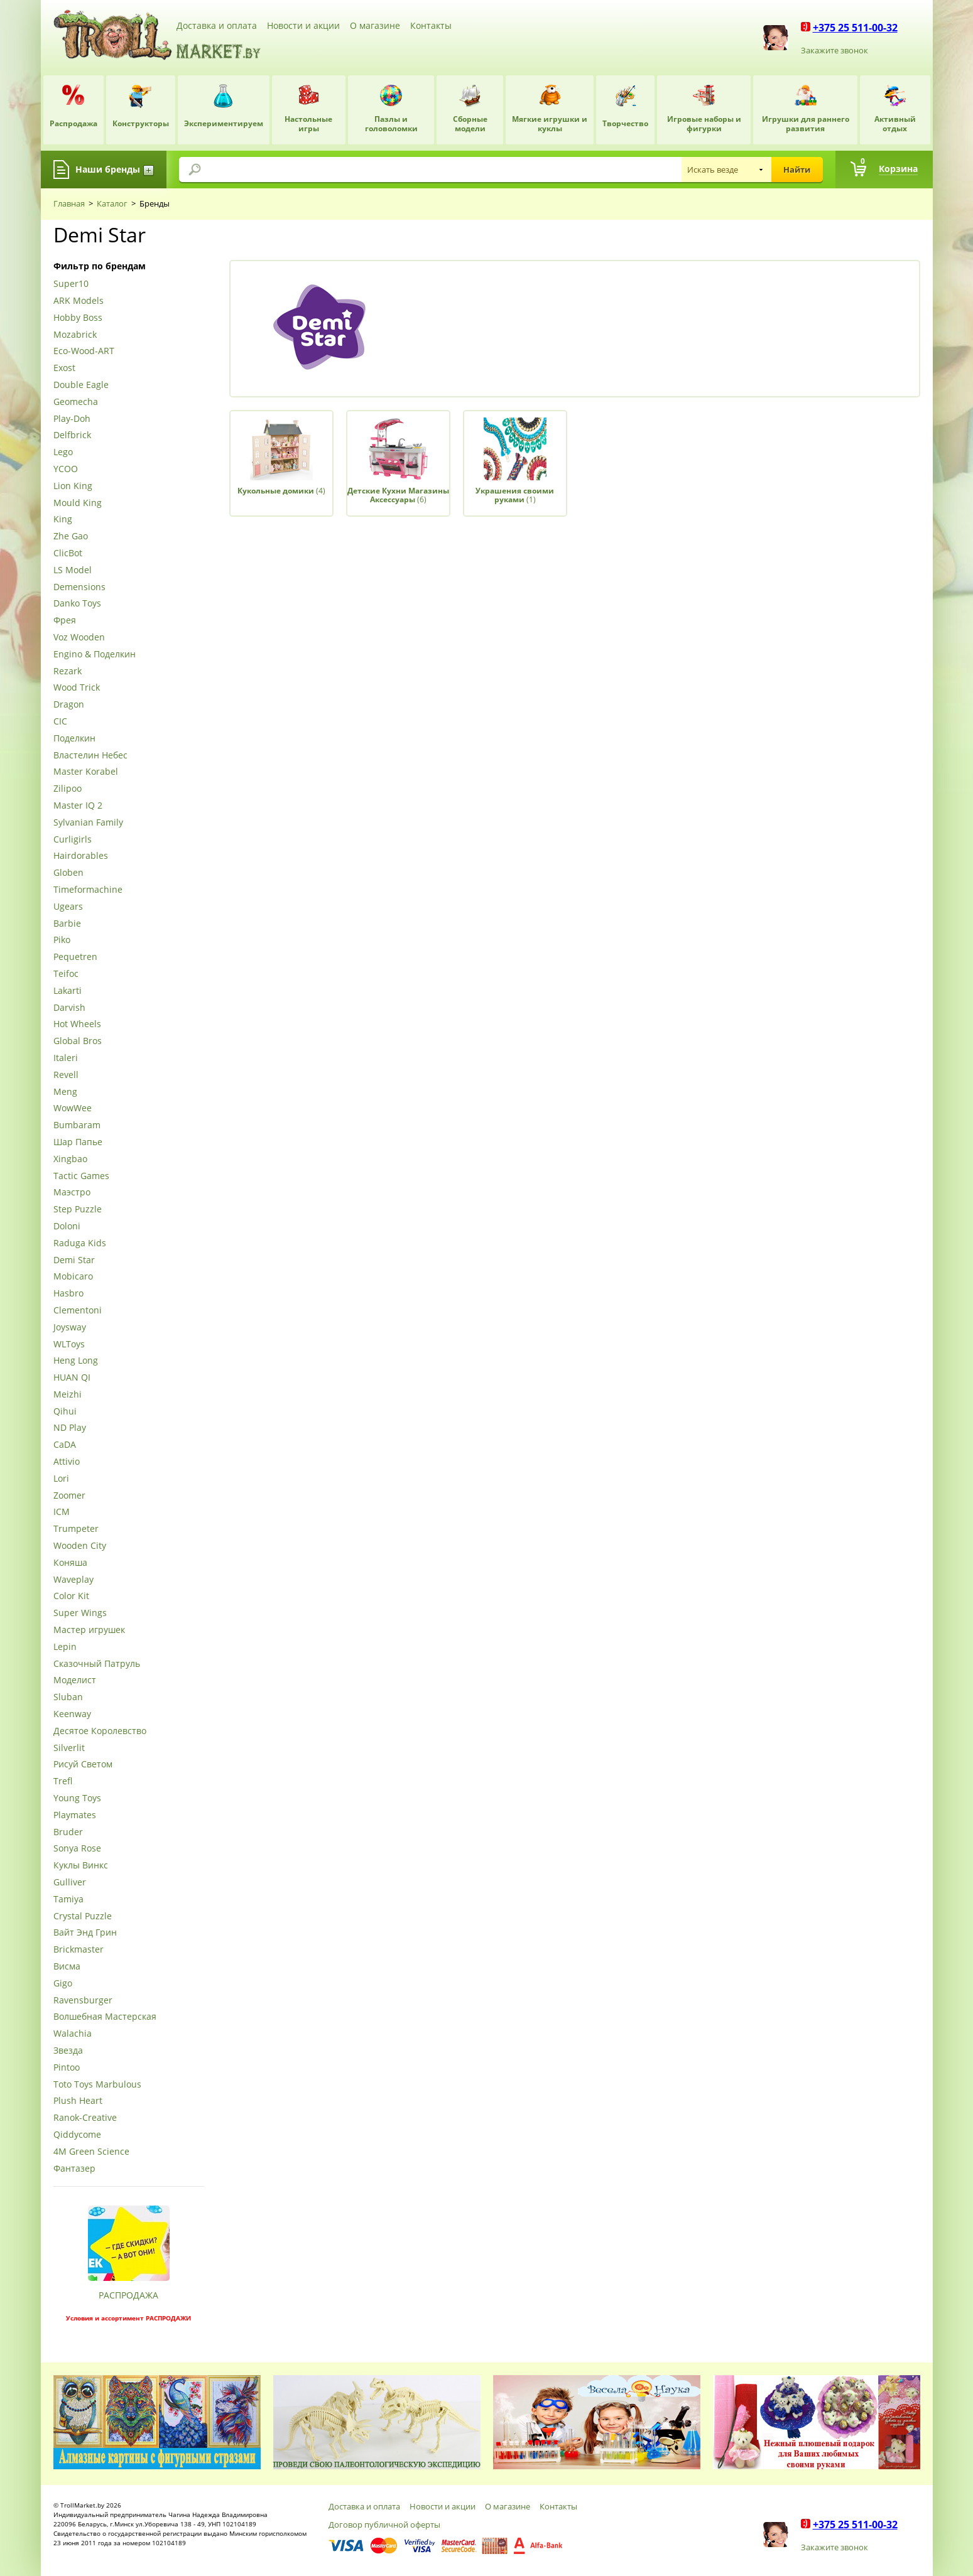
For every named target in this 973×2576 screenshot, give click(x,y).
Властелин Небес (90, 755)
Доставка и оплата (217, 25)
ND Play (69, 1428)
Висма (66, 1966)
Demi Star (74, 1260)
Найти (796, 169)
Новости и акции (303, 25)
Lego (63, 452)
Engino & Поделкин (94, 654)
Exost (64, 368)
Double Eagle (81, 385)
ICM (61, 1512)
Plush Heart (77, 2101)
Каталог (112, 203)
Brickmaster (78, 1949)
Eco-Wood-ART (83, 351)
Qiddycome (77, 2135)
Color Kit (71, 1596)
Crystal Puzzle (82, 1916)
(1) (515, 495)
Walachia (72, 2034)
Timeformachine (87, 890)
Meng (65, 1092)
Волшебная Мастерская (104, 2017)
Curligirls (72, 839)
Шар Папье (77, 1142)
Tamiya (68, 1899)
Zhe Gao (70, 536)
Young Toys (77, 1798)
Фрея (64, 620)
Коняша (70, 1563)
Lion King (72, 486)
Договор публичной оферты (384, 2524)
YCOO (65, 469)
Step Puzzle (77, 1209)
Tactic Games (81, 1176)
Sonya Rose (77, 1848)
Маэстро (71, 1192)
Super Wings (80, 1613)
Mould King (77, 503)
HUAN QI (71, 1377)
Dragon (68, 704)
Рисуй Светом (82, 1764)
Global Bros (77, 1041)
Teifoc (66, 974)
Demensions (79, 587)
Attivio (66, 1462)
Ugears (68, 907)
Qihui (65, 1411)
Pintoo (66, 2067)
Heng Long (75, 1360)
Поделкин (74, 738)
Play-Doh (71, 419)
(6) (398, 495)
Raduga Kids (79, 1243)
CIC (60, 721)
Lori (61, 1479)
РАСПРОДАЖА (128, 2295)
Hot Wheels (77, 1024)
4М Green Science (91, 2152)
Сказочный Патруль (96, 1664)
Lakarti (67, 991)
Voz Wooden (79, 637)
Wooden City (79, 1546)
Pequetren (75, 957)
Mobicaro (73, 1276)
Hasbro (68, 1293)
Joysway (69, 1327)
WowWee (72, 1108)
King (62, 519)
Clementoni (77, 1310)
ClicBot (67, 553)
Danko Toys (77, 603)
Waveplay (73, 1580)
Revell (66, 1075)
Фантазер (74, 2169)
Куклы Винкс (80, 1865)
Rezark (67, 671)
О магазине (375, 25)
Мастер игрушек (89, 1630)
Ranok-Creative (85, 2118)
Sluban (68, 1697)
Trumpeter (76, 1529)
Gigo (62, 1983)
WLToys (69, 1344)
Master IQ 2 (77, 805)
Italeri (65, 1058)
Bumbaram (77, 1125)
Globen (68, 873)
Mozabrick (75, 335)
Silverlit (69, 1748)
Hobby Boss (77, 318)
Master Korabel (85, 772)
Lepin (65, 1647)
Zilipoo (67, 789)
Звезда (68, 2050)
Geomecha (75, 402)
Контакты (431, 25)
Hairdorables (80, 856)
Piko (61, 940)
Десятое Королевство (99, 1731)
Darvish (69, 1008)
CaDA (64, 1445)
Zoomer (69, 1495)
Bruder (68, 1832)
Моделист (74, 1680)
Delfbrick (72, 435)
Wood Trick (76, 687)
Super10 (71, 284)
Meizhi (67, 1394)
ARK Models (78, 301)
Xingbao (70, 1159)
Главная (69, 203)
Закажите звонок (834, 50)
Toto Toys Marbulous (97, 2084)
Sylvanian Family (88, 822)
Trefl (62, 1781)
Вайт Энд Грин (85, 1932)
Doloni (66, 1226)
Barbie (67, 924)
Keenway (72, 1714)
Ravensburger (82, 2000)
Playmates (74, 1815)
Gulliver (69, 1882)
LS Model (72, 570)
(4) (281, 490)
